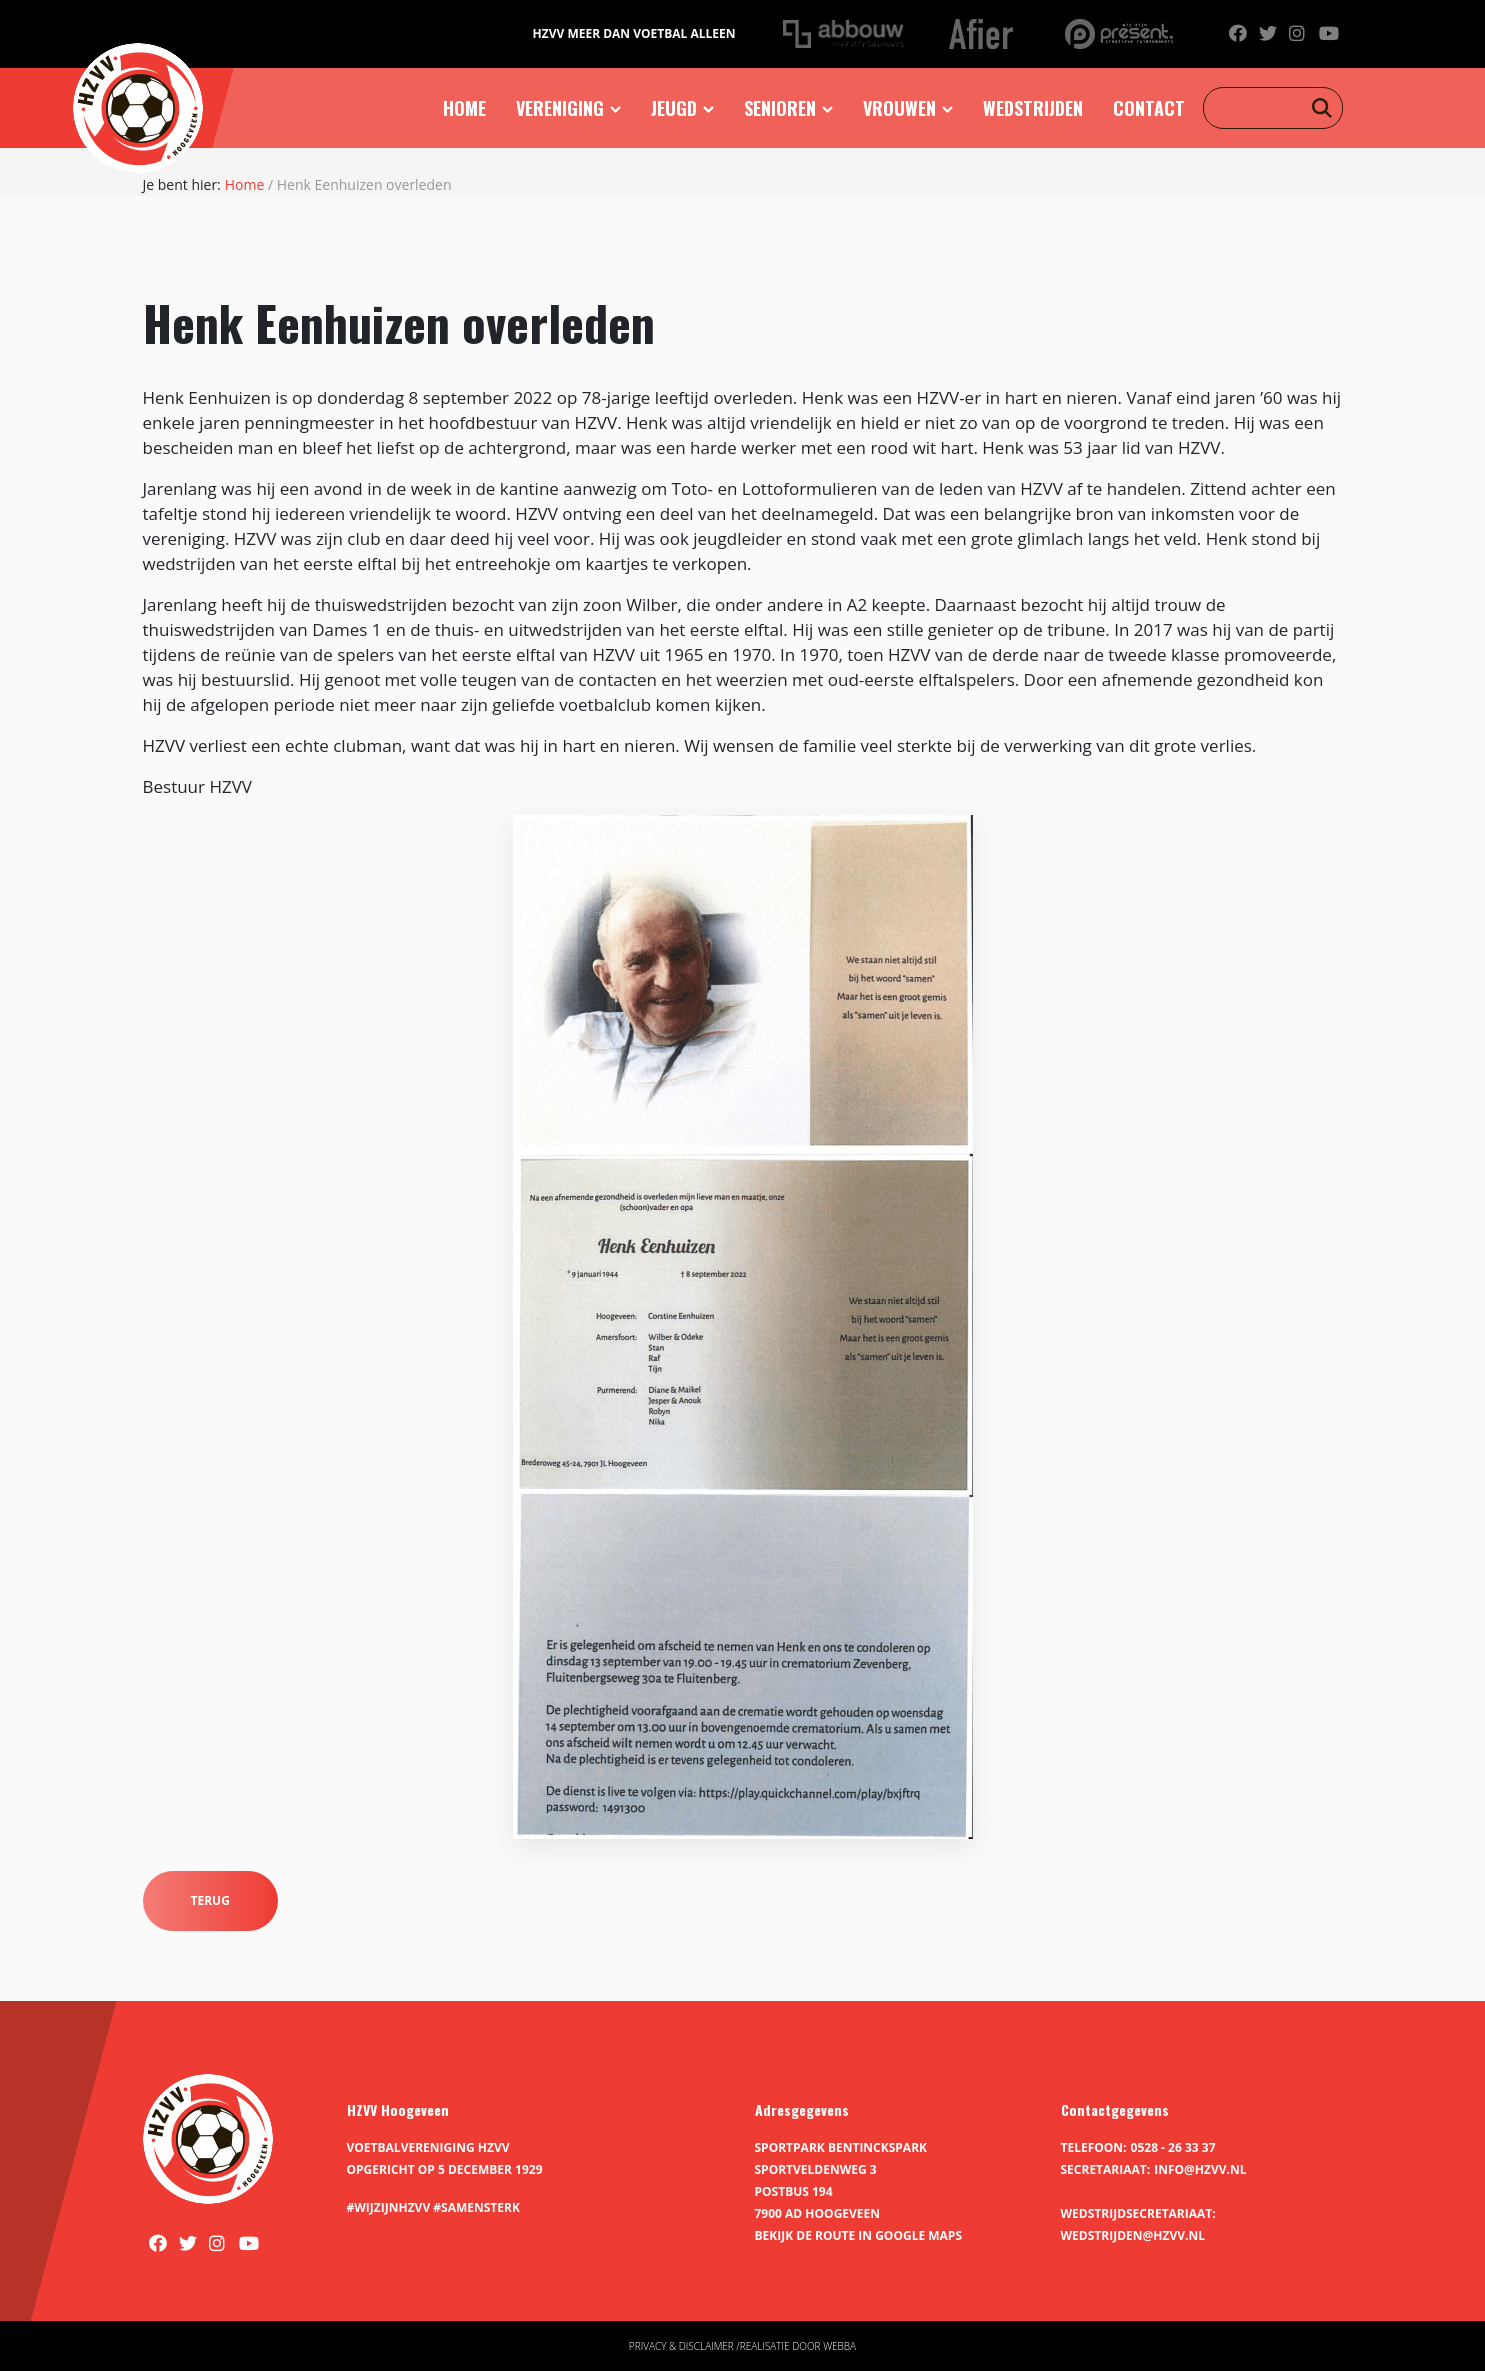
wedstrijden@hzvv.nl (1133, 2235)
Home (464, 108)
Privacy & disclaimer (681, 2346)
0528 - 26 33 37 (1173, 2147)
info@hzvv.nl (1200, 2169)
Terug (210, 1900)
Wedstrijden (1033, 108)
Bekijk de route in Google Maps (859, 2235)
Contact (1149, 108)
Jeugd (674, 108)
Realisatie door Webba (798, 2346)
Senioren (780, 108)
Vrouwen (899, 108)
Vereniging (560, 108)
